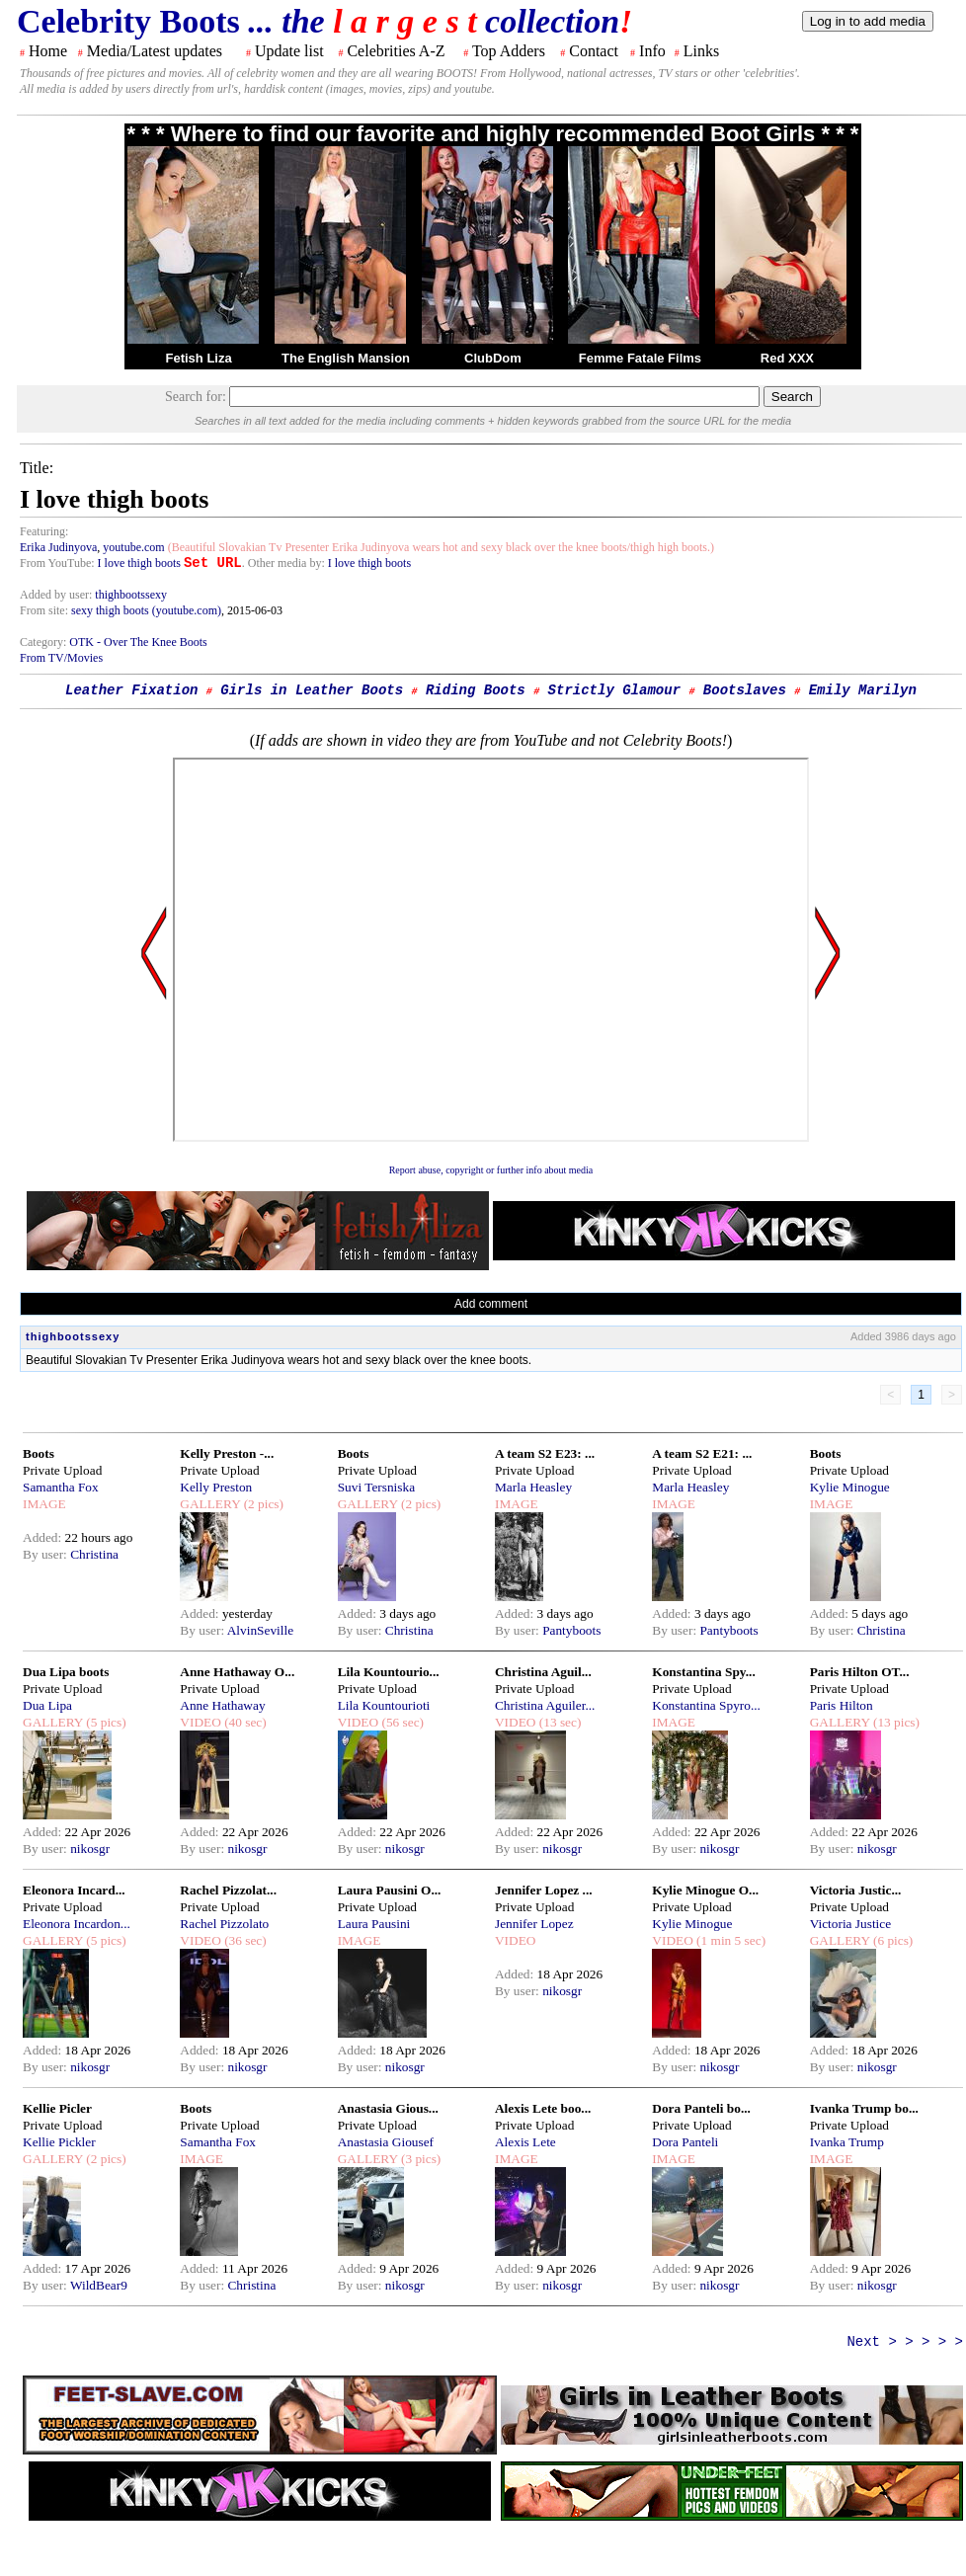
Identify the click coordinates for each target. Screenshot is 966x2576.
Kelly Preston (216, 1487)
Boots (38, 1453)
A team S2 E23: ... (545, 1453)
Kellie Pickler (59, 2141)
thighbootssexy (131, 595)
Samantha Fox (61, 1487)
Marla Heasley (533, 1487)
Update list (289, 50)
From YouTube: (59, 563)
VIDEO (200, 1722)
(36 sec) (244, 1940)
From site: (44, 610)
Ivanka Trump (847, 2141)
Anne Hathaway (222, 1705)
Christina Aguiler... (545, 1705)
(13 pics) (895, 1722)
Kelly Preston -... (227, 1453)
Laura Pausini (374, 1923)
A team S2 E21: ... (702, 1453)
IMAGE (44, 1503)
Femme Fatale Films (640, 358)
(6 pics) (892, 1940)
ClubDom (493, 358)
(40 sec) (244, 1722)
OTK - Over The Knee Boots (137, 642)
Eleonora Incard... (74, 1890)
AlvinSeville (260, 1630)
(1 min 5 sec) (729, 1940)
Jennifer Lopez (534, 1923)
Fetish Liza (198, 358)
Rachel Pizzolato (224, 1923)
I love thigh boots (139, 563)
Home (48, 50)
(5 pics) (104, 1722)
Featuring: (44, 531)
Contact (593, 50)
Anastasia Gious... (388, 2108)
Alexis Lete (525, 2141)
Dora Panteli (685, 2141)
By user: (46, 1554)
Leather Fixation (131, 690)
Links (701, 50)
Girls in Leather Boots (311, 690)
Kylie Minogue (850, 1487)
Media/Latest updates (154, 50)
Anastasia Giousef (386, 2141)
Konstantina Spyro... (706, 1705)
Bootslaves (744, 690)
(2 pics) (261, 1503)
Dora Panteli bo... (701, 2108)
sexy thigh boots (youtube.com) (146, 610)
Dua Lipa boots (66, 1671)
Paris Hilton (841, 1705)
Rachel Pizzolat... (228, 1890)
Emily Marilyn (863, 690)
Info (652, 50)
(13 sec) (558, 1722)
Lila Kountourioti (384, 1705)
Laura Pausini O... (390, 1890)
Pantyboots (571, 1630)
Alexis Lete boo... (543, 2108)
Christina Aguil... (543, 1671)
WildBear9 (98, 2285)
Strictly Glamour (614, 690)
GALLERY (210, 1503)
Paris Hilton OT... (860, 1671)
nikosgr (90, 1848)
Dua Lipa (47, 1705)
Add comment (490, 1304)
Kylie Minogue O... (705, 1890)
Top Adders (508, 50)
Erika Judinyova (58, 547)
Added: (44, 1537)
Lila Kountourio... (389, 1671)
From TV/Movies (61, 658)
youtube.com (133, 547)
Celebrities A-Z (395, 50)
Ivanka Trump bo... (864, 2108)
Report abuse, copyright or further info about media (491, 1170)
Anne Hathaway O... (237, 1671)
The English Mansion (346, 358)
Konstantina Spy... (703, 1671)
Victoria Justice (850, 1923)
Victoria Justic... (856, 1890)
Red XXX (787, 358)
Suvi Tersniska (376, 1487)
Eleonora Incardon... (76, 1923)
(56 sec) (401, 1722)
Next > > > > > (904, 2342)
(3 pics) (420, 2158)
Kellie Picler (57, 2108)
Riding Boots (475, 690)
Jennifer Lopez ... (544, 1890)
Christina (94, 1554)
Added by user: (57, 595)
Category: (44, 642)
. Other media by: (285, 563)
